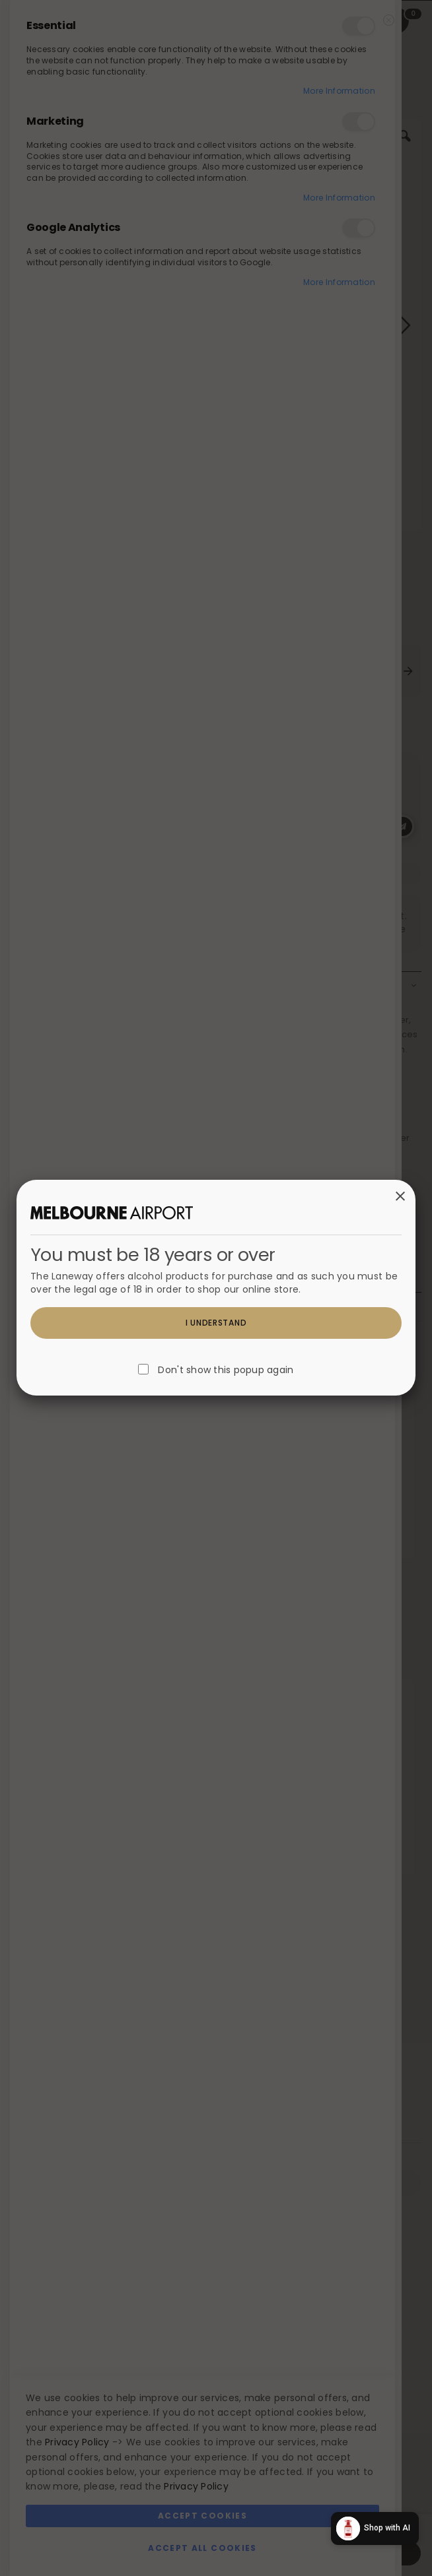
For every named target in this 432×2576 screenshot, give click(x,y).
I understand (216, 1322)
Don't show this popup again (225, 1370)
